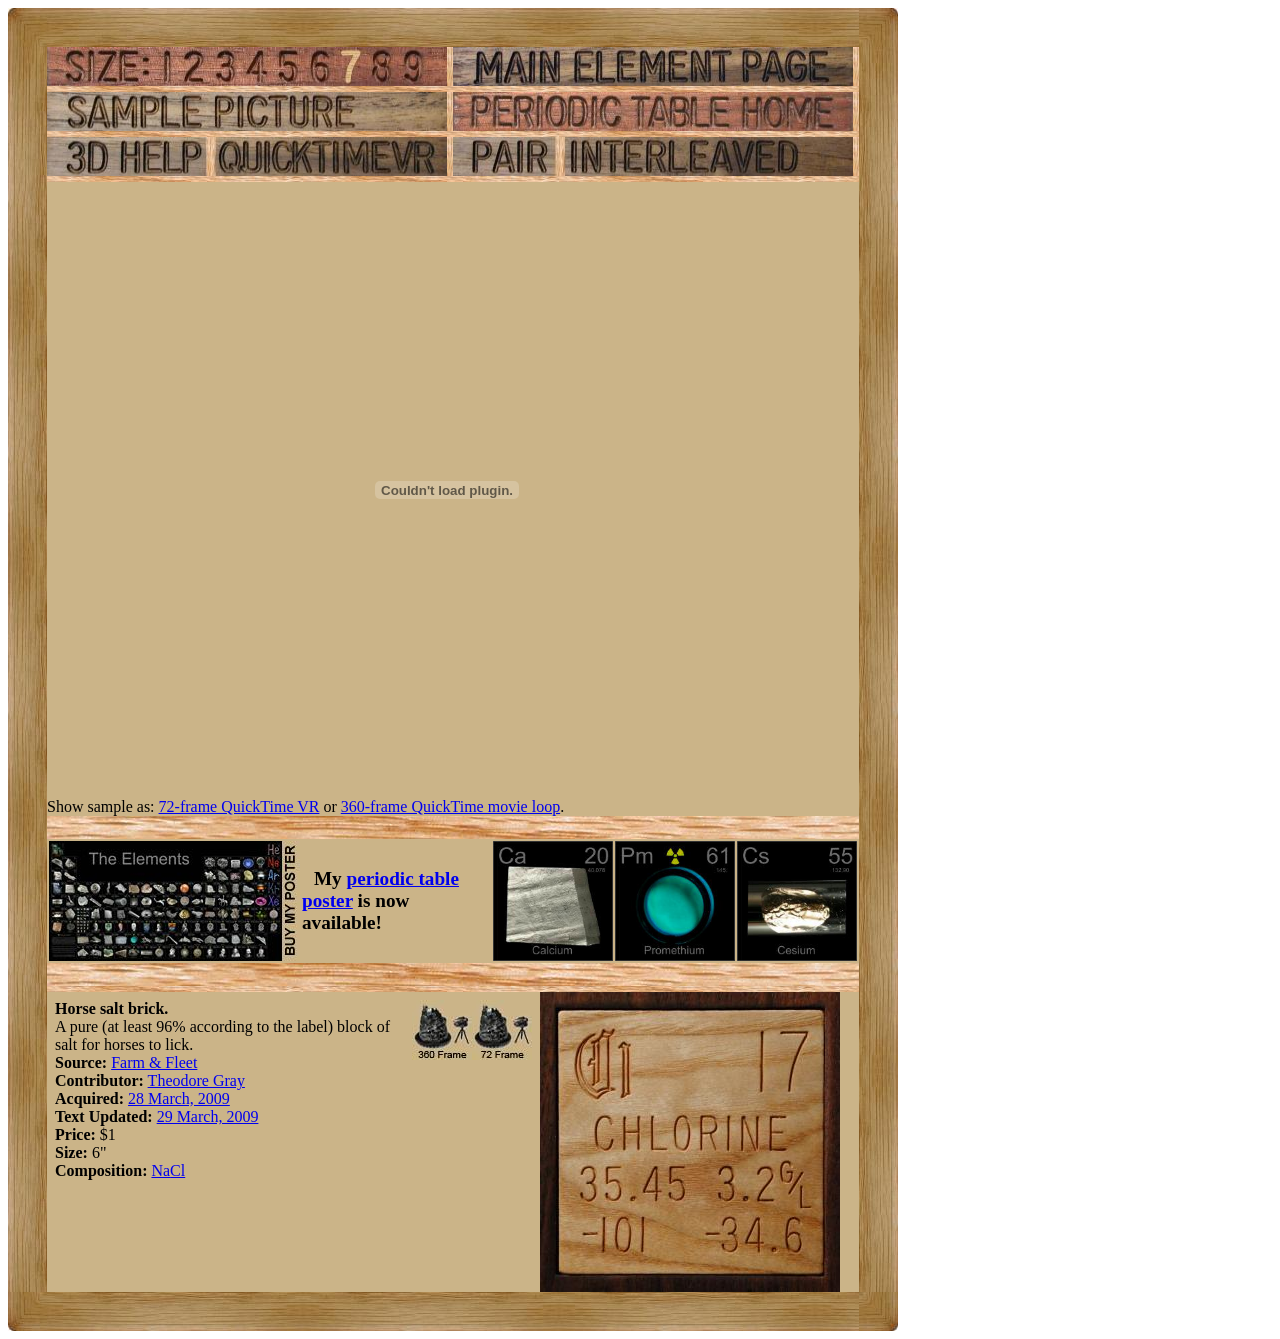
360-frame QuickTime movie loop (450, 806)
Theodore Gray (196, 1080)
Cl (177, 1170)
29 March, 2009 (208, 1116)
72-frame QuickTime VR (239, 806)
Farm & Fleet (154, 1062)
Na (160, 1170)
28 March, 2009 (179, 1098)
